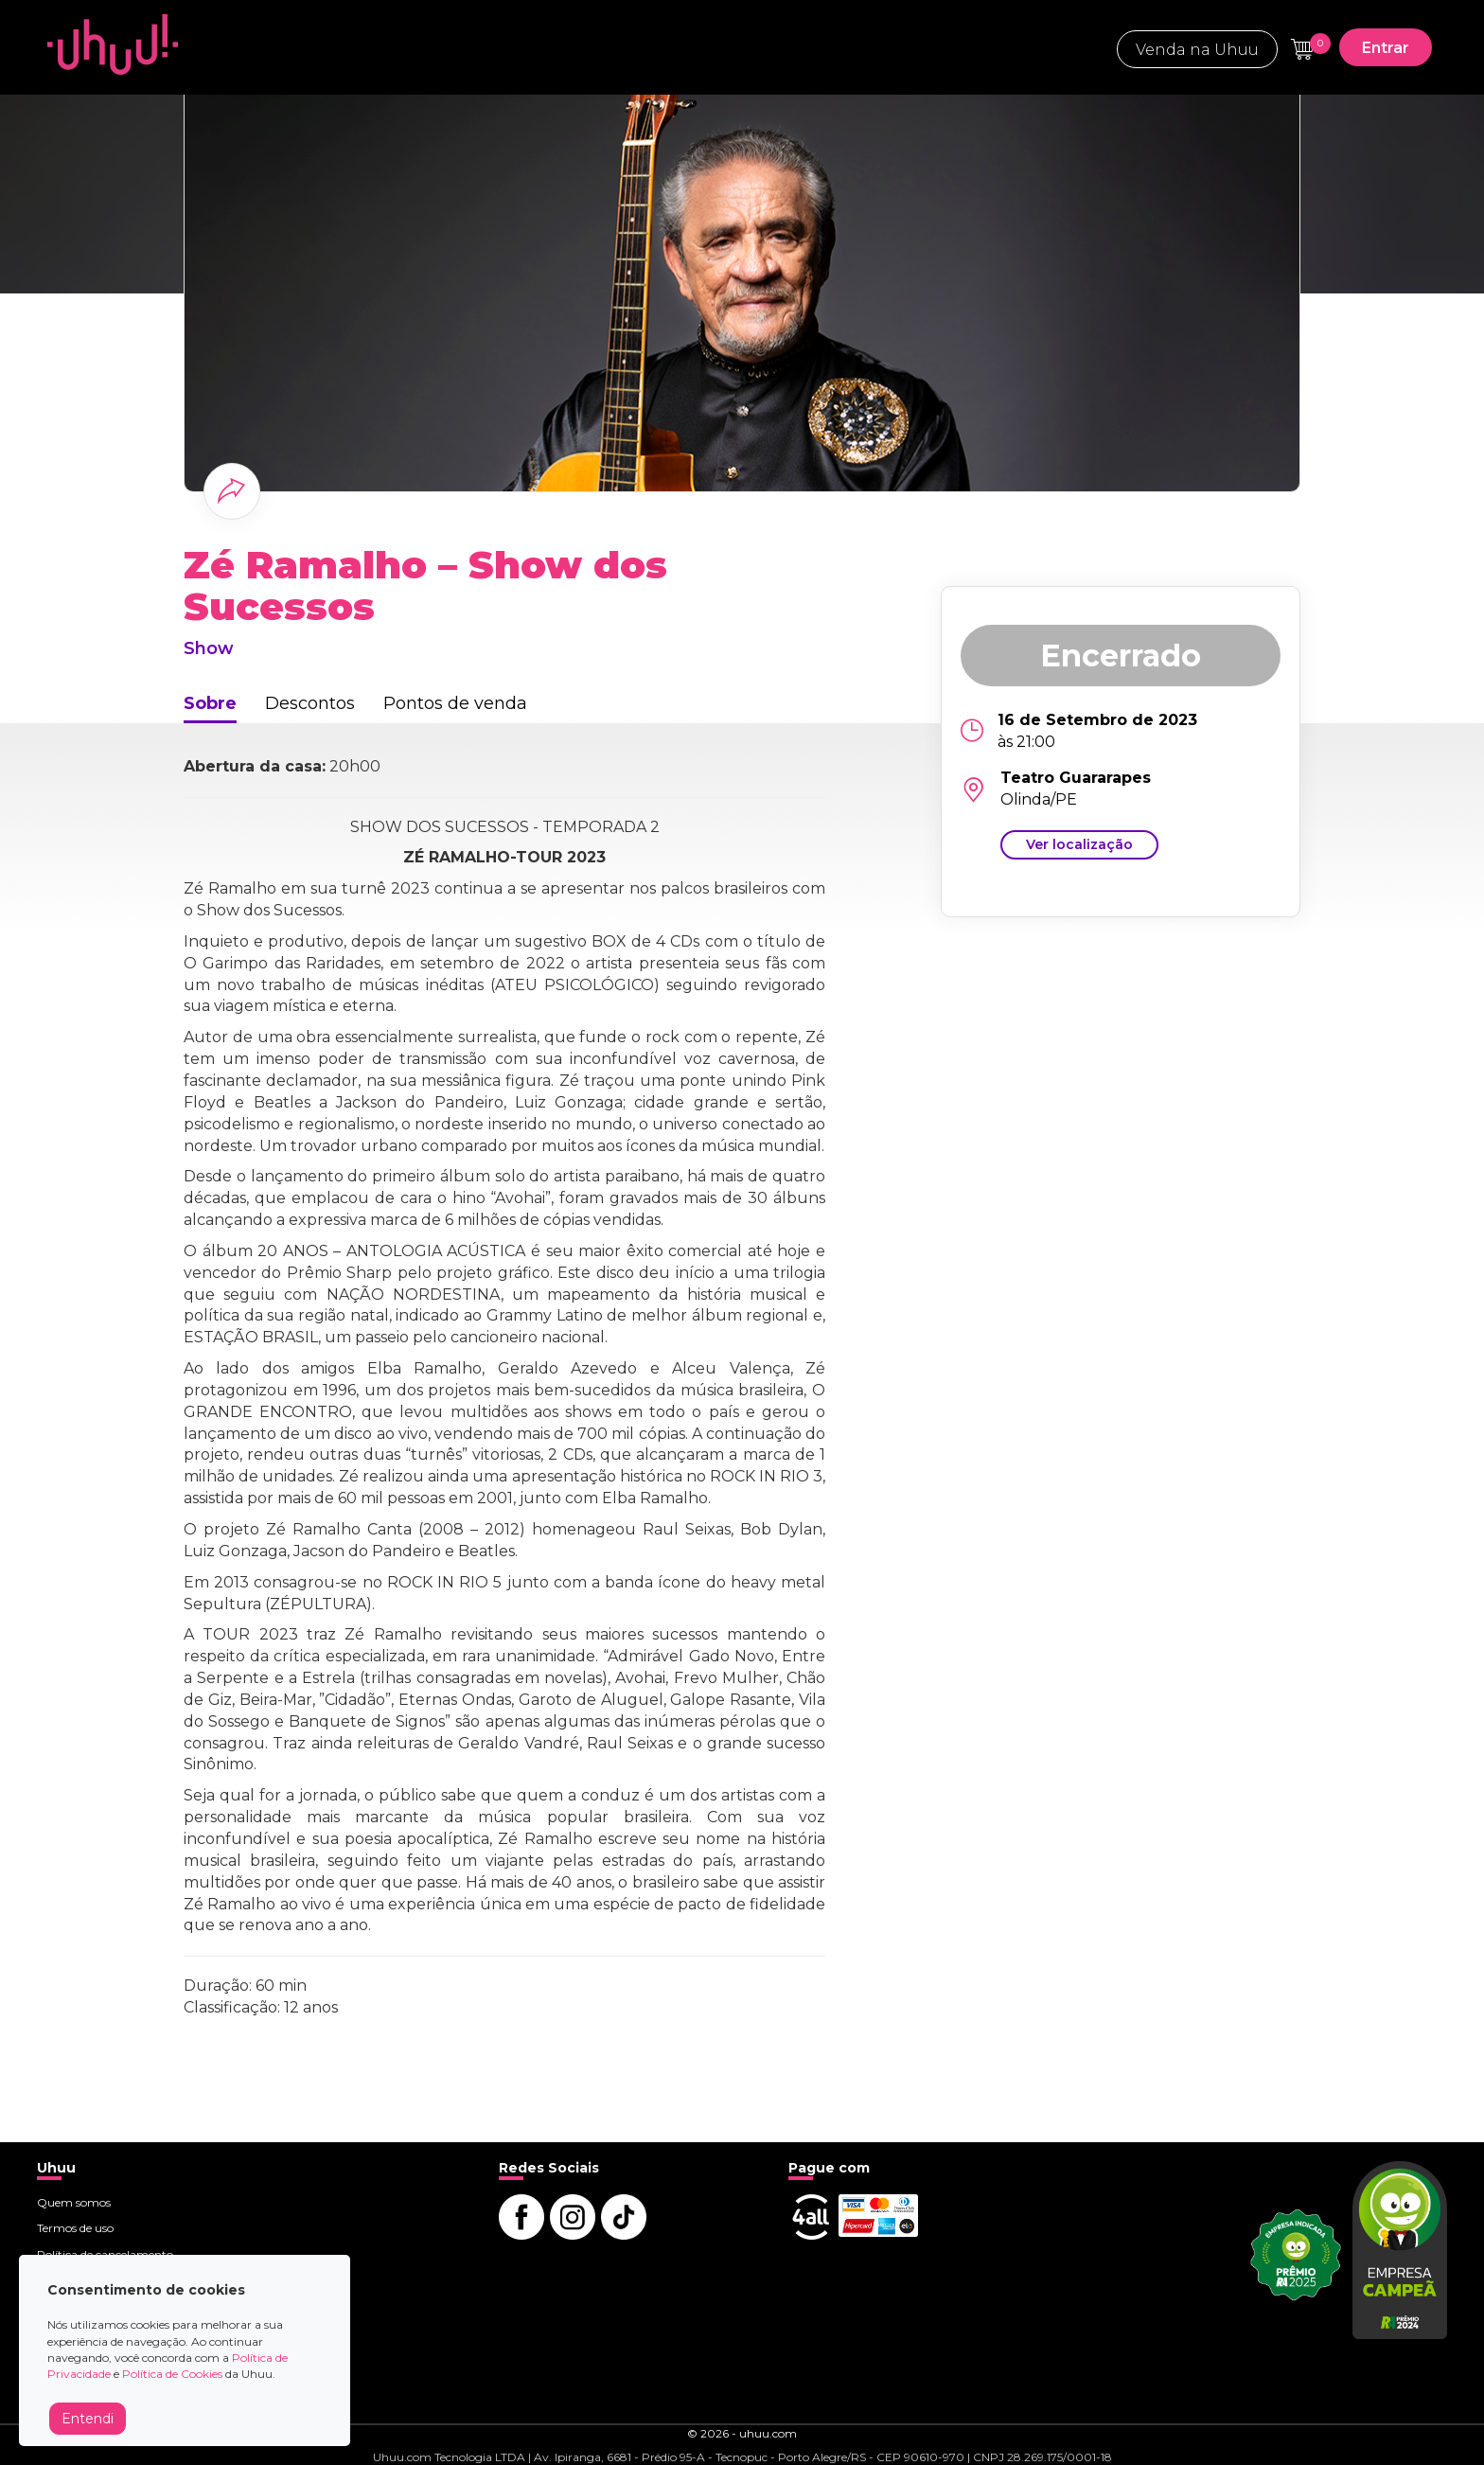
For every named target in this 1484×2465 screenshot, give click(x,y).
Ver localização (1079, 844)
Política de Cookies (172, 2374)
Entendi (88, 2418)
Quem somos (74, 2202)
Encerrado (1120, 655)
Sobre (210, 703)
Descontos (310, 703)
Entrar (1385, 48)
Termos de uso (75, 2228)
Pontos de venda (455, 703)
